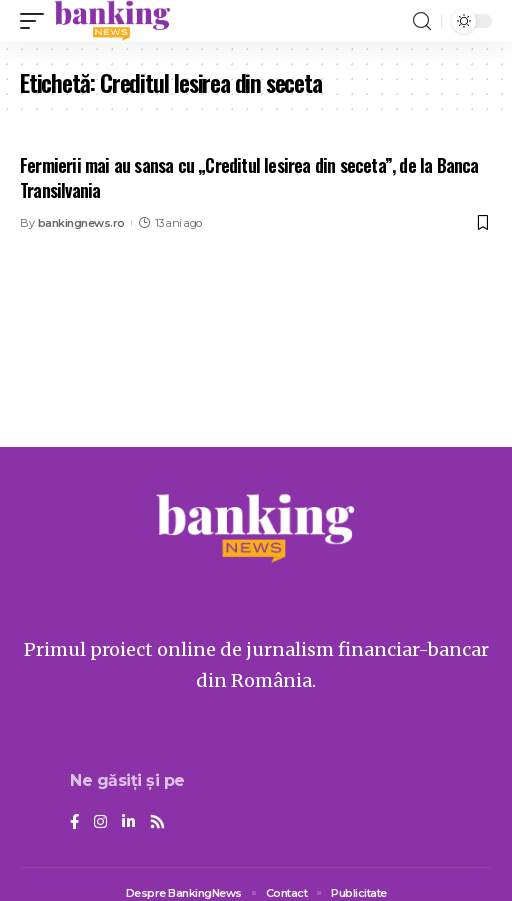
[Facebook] (74, 823)
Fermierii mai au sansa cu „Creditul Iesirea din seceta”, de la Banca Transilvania (249, 177)
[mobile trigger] (37, 21)
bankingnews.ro (81, 223)
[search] (422, 21)
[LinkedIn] (128, 823)
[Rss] (157, 823)
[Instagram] (100, 823)
